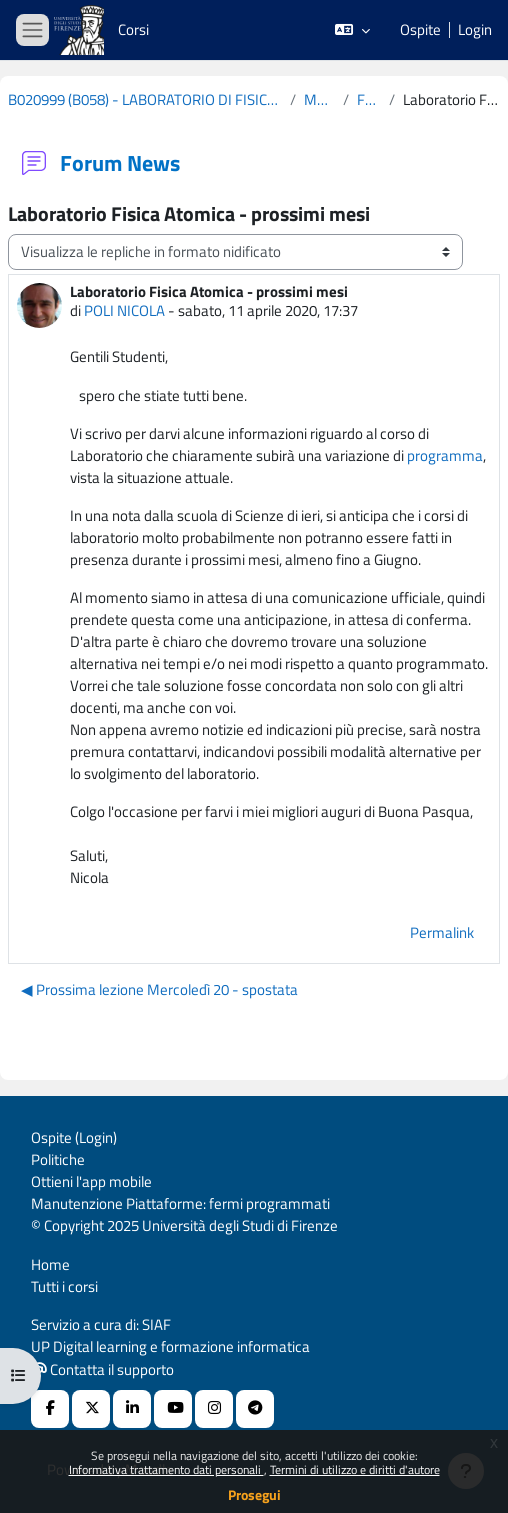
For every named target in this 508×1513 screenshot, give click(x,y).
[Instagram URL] (214, 1409)
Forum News (368, 100)
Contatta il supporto (103, 1369)
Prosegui (254, 1494)
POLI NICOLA (124, 310)
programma (445, 455)
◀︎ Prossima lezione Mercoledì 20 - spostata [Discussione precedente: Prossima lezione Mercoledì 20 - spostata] (159, 989)
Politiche (58, 1159)
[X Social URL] (91, 1409)
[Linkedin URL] (132, 1409)
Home (50, 1264)
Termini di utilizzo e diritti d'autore (355, 1469)
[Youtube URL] (173, 1409)
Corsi (133, 29)
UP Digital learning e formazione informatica (170, 1346)
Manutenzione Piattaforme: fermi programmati (180, 1203)
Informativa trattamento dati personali (166, 1469)
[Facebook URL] (50, 1409)
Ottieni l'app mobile (91, 1181)
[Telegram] (255, 1409)
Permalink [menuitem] (442, 932)
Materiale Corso (319, 100)
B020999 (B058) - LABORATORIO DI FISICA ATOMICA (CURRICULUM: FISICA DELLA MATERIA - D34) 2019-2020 (145, 100)
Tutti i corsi (64, 1286)
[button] (352, 30)
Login (475, 30)
